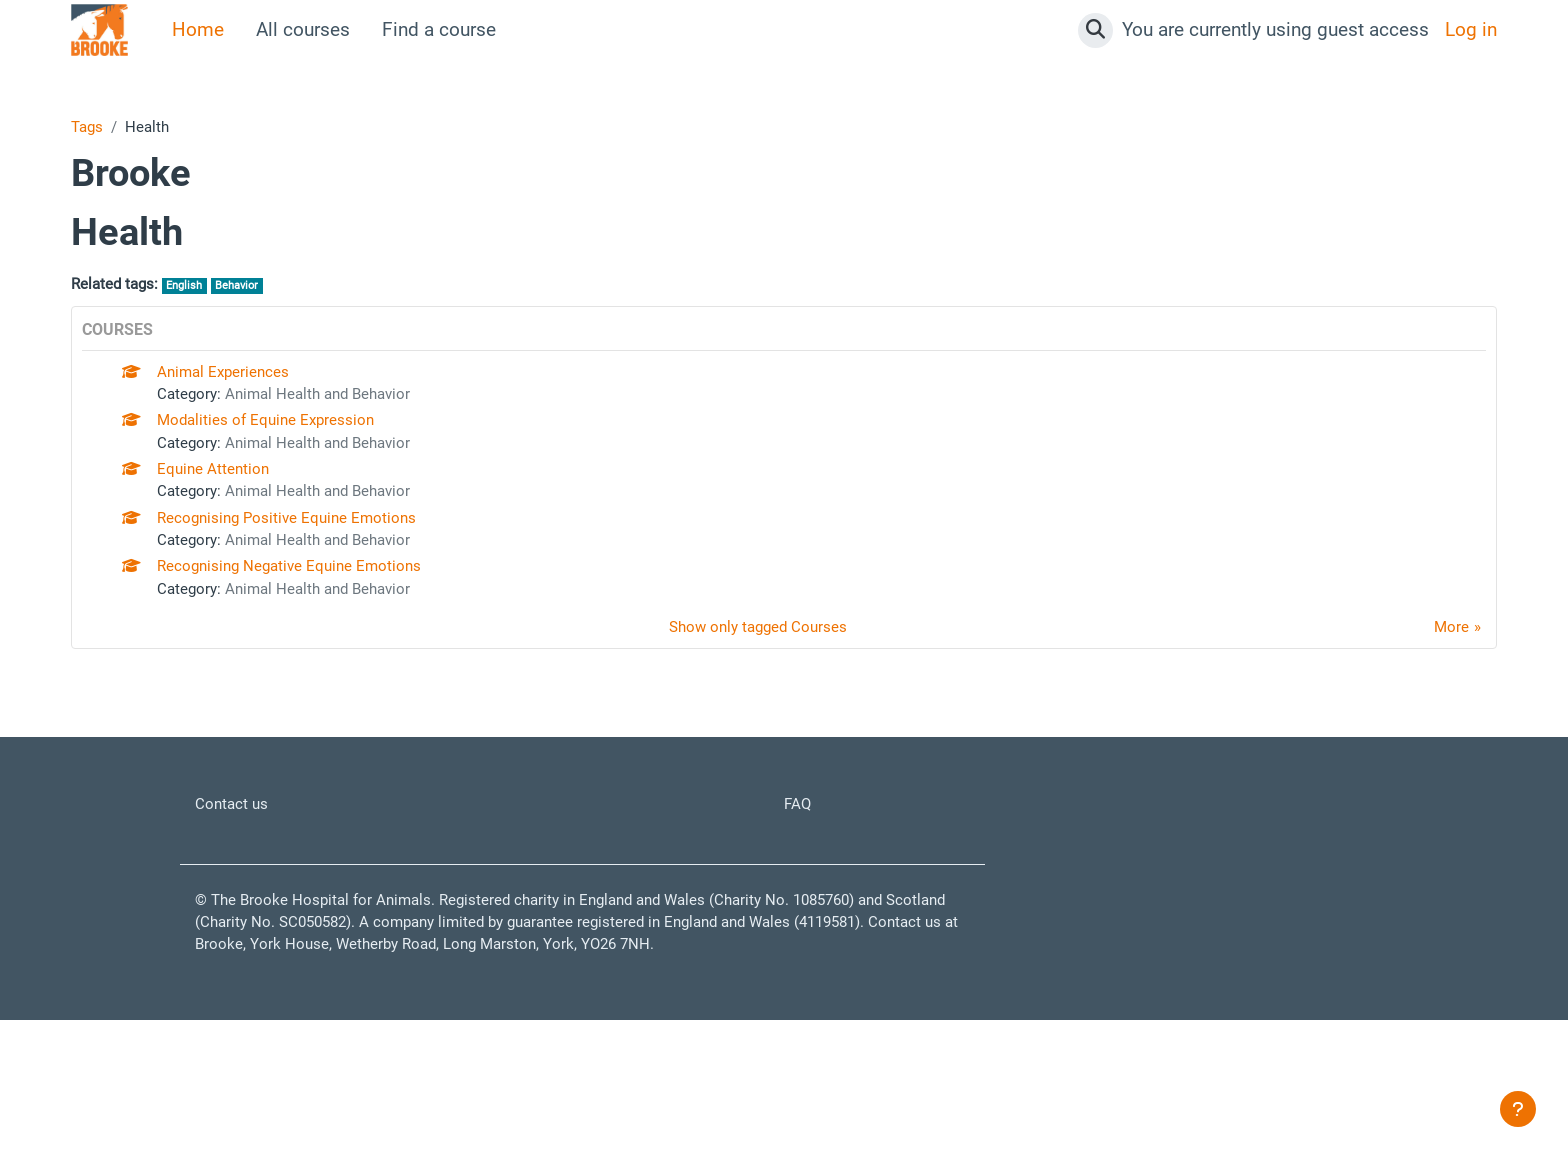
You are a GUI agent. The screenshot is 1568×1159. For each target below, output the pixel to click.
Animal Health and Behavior (363, 416)
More (1445, 707)
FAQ (801, 891)
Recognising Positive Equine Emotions (325, 572)
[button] (1095, 30)
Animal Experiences (245, 387)
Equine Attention (231, 510)
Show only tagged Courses (753, 707)
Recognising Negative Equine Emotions (328, 633)
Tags (91, 129)
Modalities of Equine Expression (298, 448)
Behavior (281, 295)
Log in (1471, 29)
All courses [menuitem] (303, 29)
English (215, 295)
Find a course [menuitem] (439, 29)
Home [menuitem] (198, 29)
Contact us (240, 891)
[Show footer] (1518, 1109)
